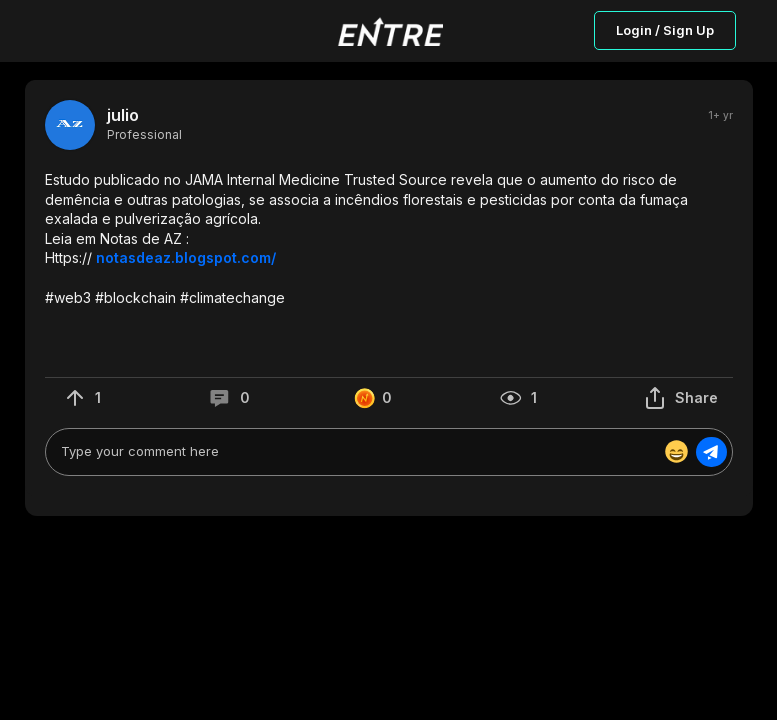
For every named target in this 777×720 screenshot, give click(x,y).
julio (123, 115)
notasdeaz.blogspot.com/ (186, 257)
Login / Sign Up (665, 30)
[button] (389, 238)
